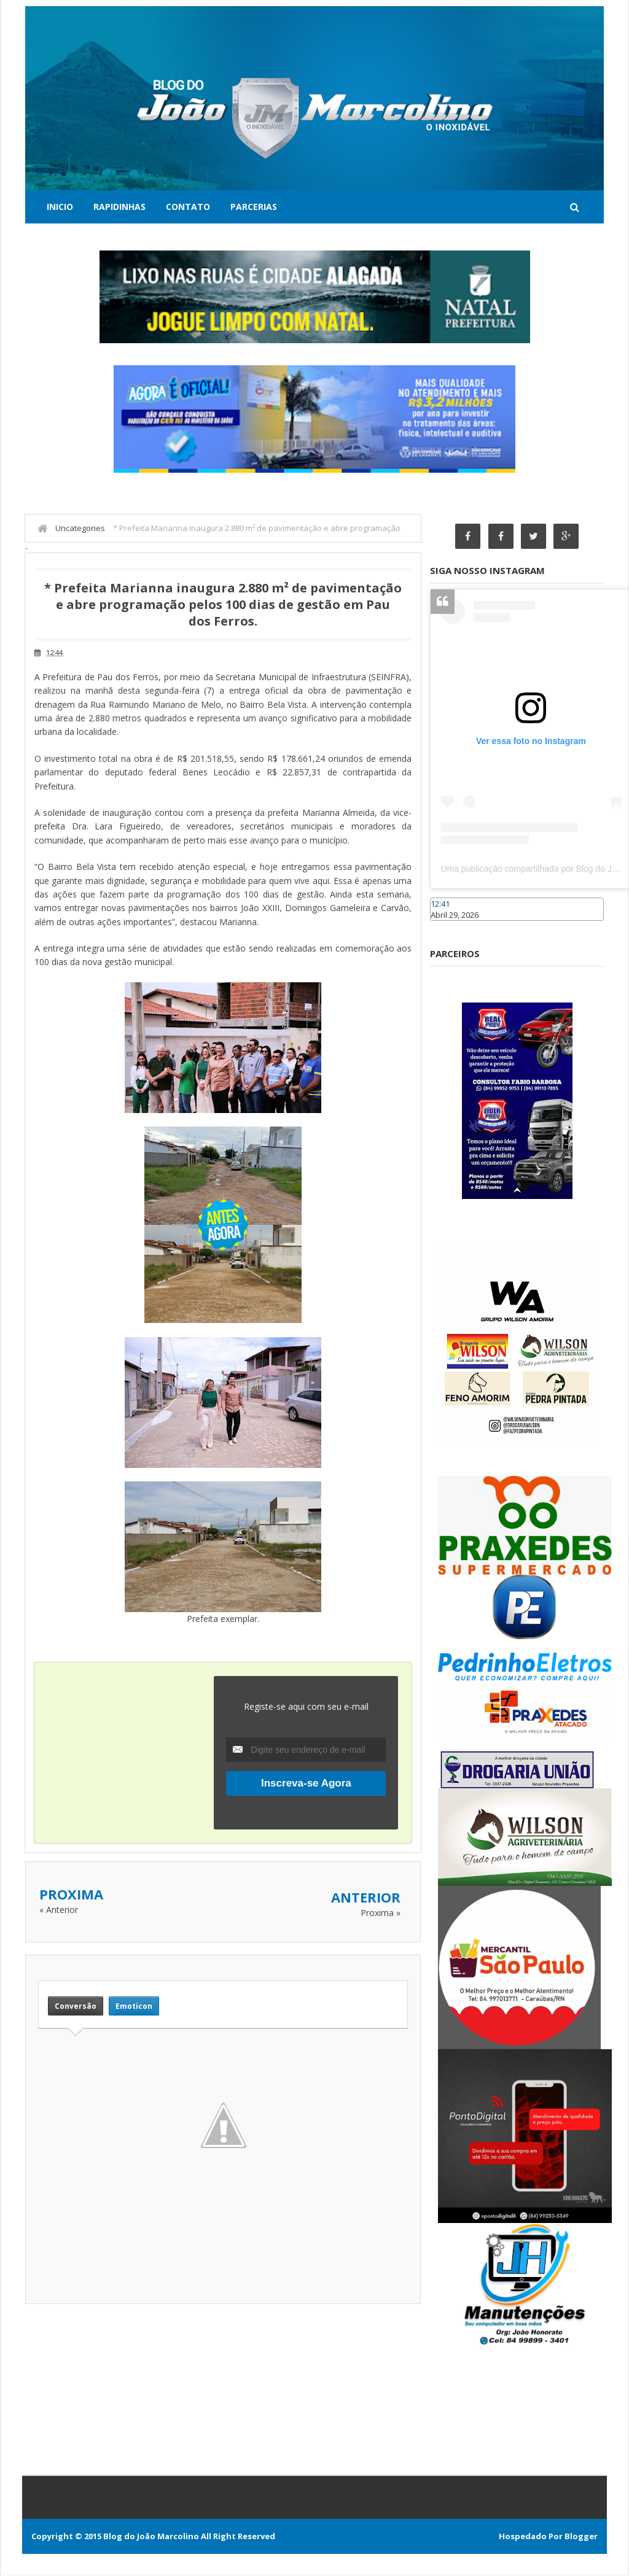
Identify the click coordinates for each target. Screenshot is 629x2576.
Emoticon (133, 2006)
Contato (188, 206)
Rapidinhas (119, 206)
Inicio (60, 206)
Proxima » (380, 1912)
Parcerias (253, 206)
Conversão (75, 2006)
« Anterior (58, 1909)
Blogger (581, 2536)
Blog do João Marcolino (151, 2536)
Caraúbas (448, 927)
